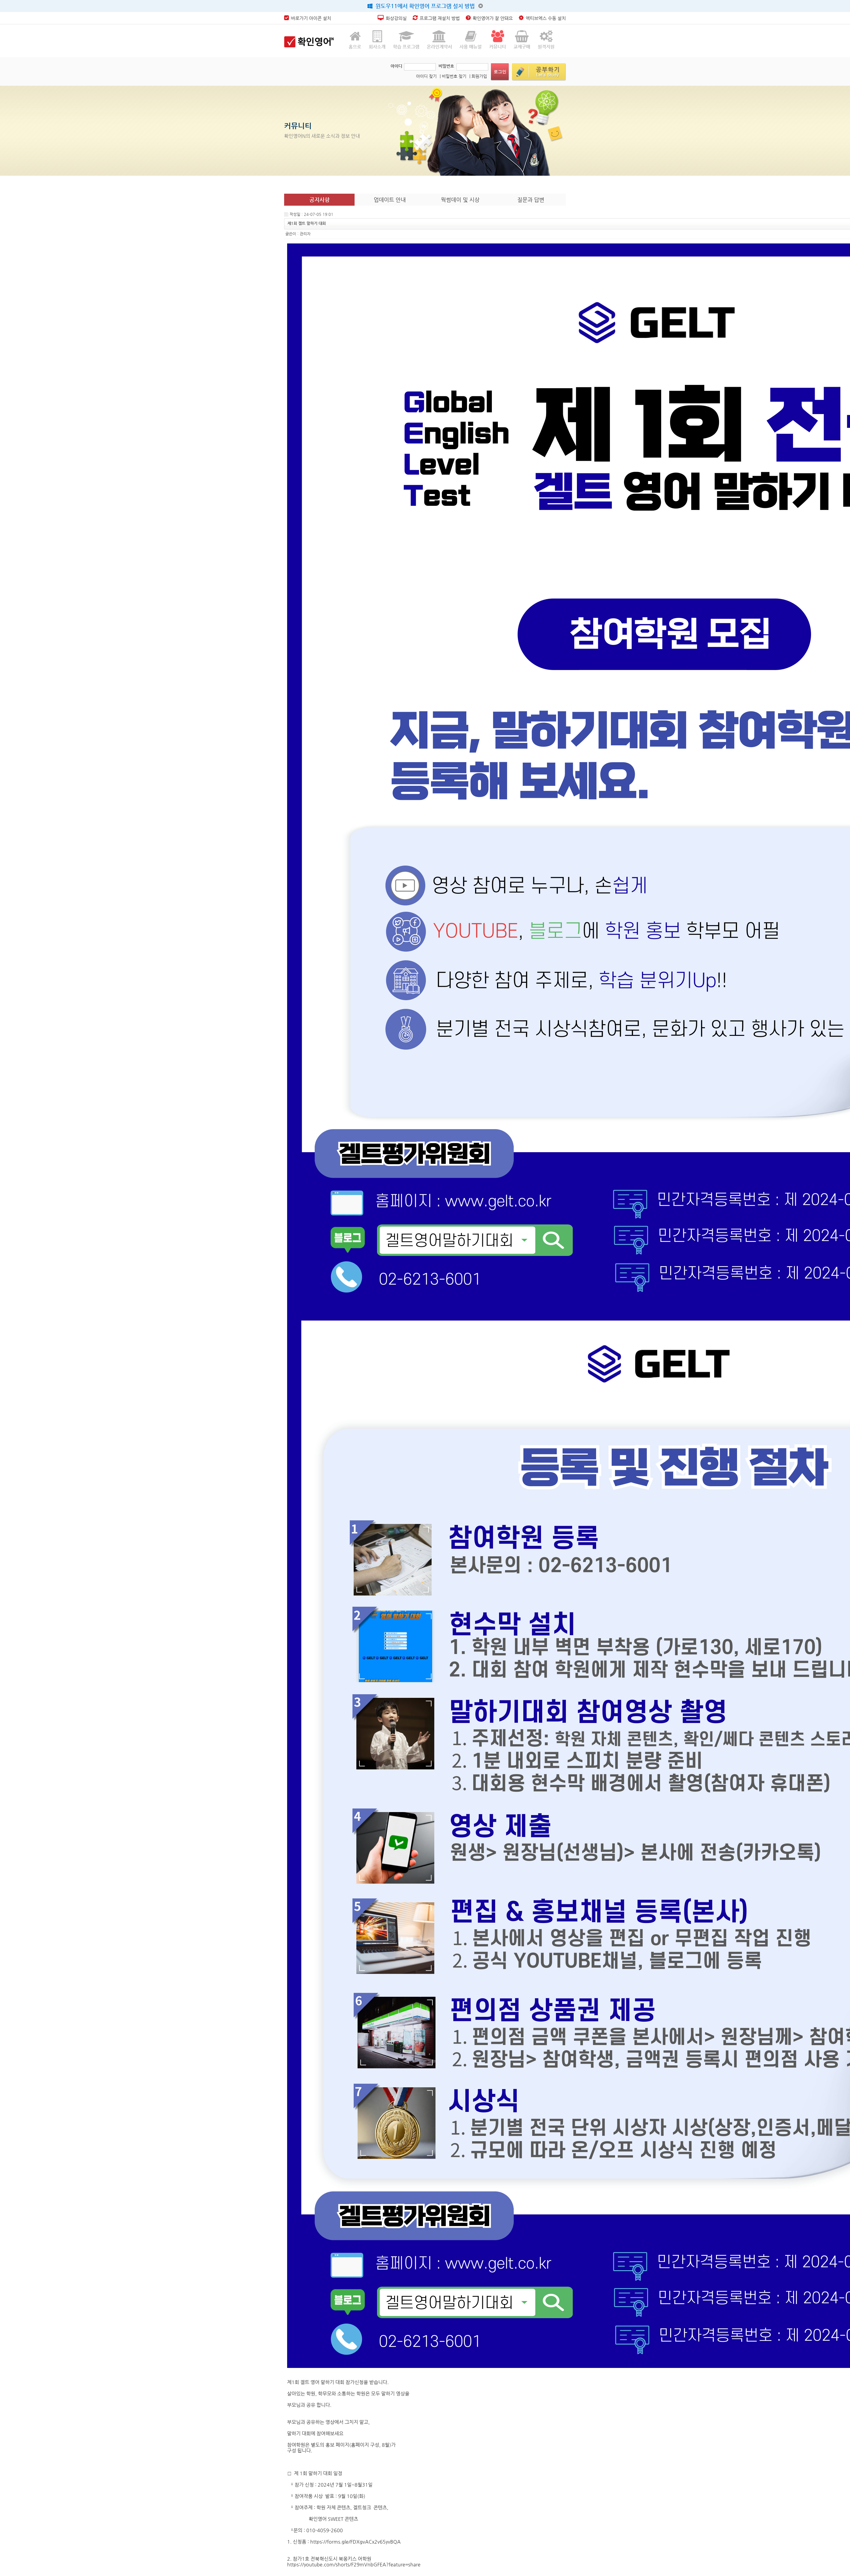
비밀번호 (446, 66)
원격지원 (546, 39)
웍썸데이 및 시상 (460, 199)
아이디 (396, 66)
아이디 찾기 (426, 76)
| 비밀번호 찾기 (453, 76)
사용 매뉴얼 (470, 39)
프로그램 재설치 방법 (436, 18)
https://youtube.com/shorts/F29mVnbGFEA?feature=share (354, 2564)
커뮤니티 (497, 39)
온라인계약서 (439, 39)
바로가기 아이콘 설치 (307, 18)
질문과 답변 (530, 199)
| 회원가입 (478, 76)
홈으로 (355, 39)
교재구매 (521, 39)
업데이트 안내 (390, 199)
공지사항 (319, 199)
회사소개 (377, 39)
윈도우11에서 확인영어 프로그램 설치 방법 (421, 6)
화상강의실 (392, 18)
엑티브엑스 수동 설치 (542, 18)
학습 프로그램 (406, 39)
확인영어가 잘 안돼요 (489, 18)
